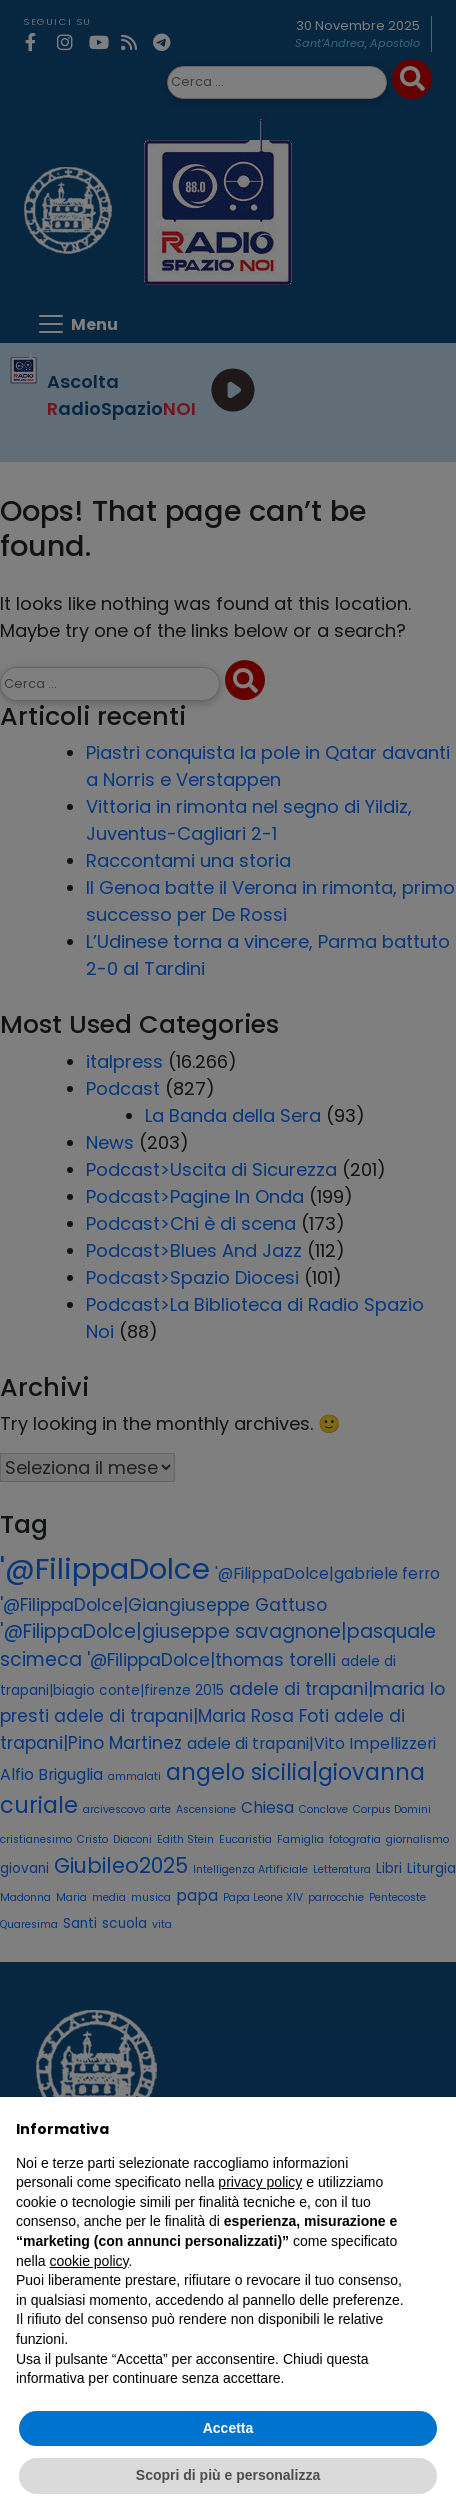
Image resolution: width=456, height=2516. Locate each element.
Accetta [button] (228, 2428)
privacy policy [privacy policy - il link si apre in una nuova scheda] (260, 2182)
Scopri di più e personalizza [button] (228, 2475)
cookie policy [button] (88, 2261)
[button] (430, 2129)
